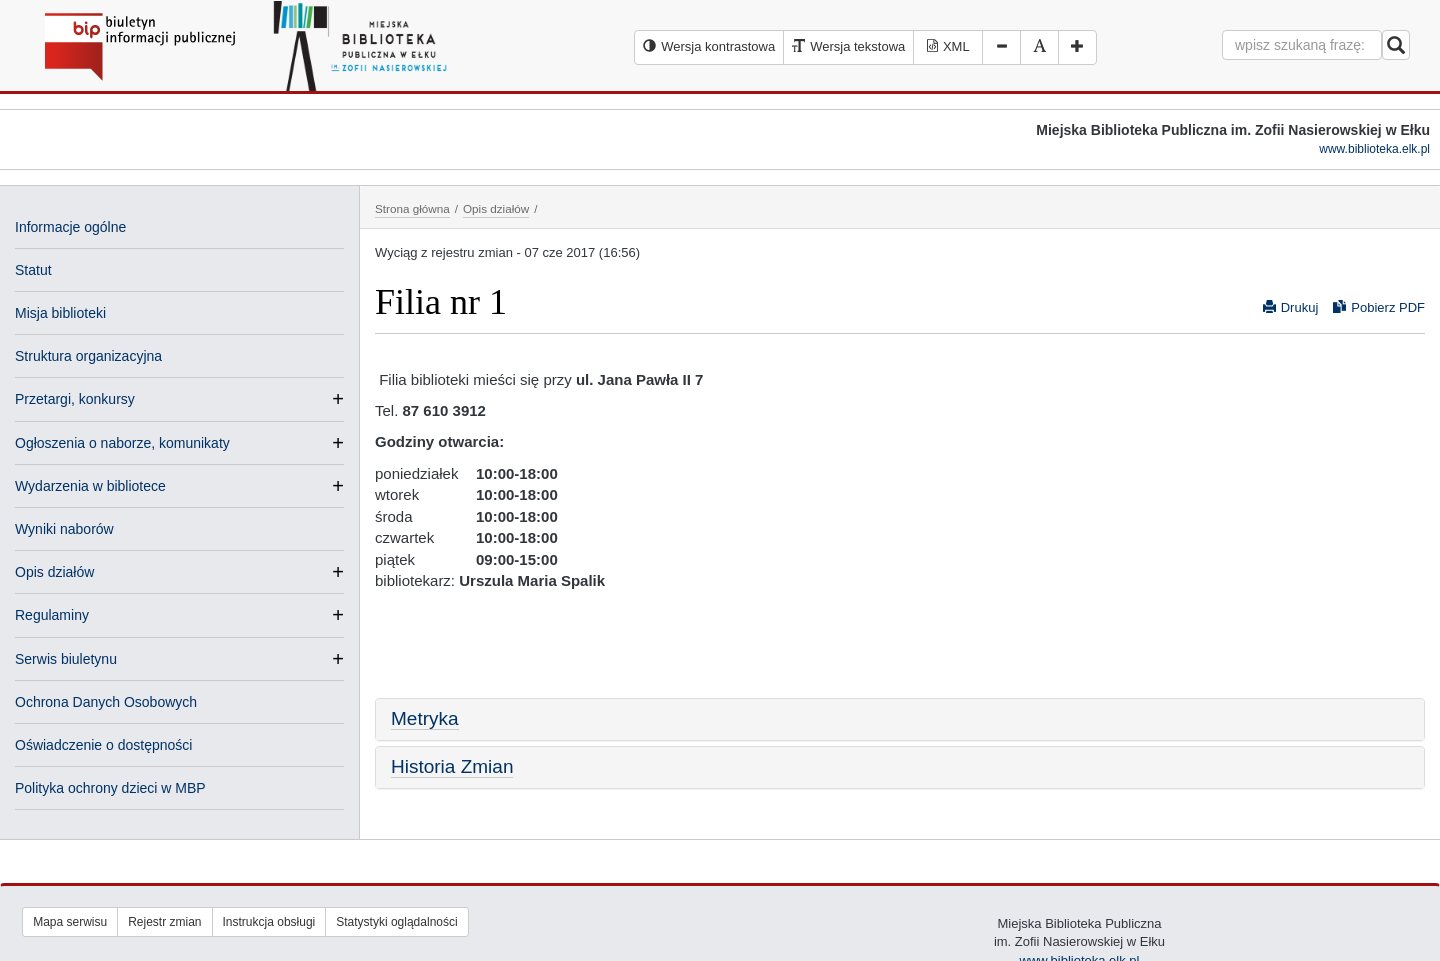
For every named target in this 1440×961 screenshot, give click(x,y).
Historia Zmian (452, 766)
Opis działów (54, 572)
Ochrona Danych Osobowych (106, 702)
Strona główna (412, 208)
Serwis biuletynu (66, 659)
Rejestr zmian (164, 922)
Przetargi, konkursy (75, 399)
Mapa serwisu (70, 922)
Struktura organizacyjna (88, 356)
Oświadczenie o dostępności (103, 745)
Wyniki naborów (64, 529)
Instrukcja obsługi (269, 922)
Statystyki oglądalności (396, 922)
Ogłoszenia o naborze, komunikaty (122, 443)
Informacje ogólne (70, 227)
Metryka (425, 718)
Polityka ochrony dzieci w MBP (110, 788)
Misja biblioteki (60, 313)
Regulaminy (52, 615)
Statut (33, 270)
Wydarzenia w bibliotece (90, 486)
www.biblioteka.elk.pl (1374, 149)
